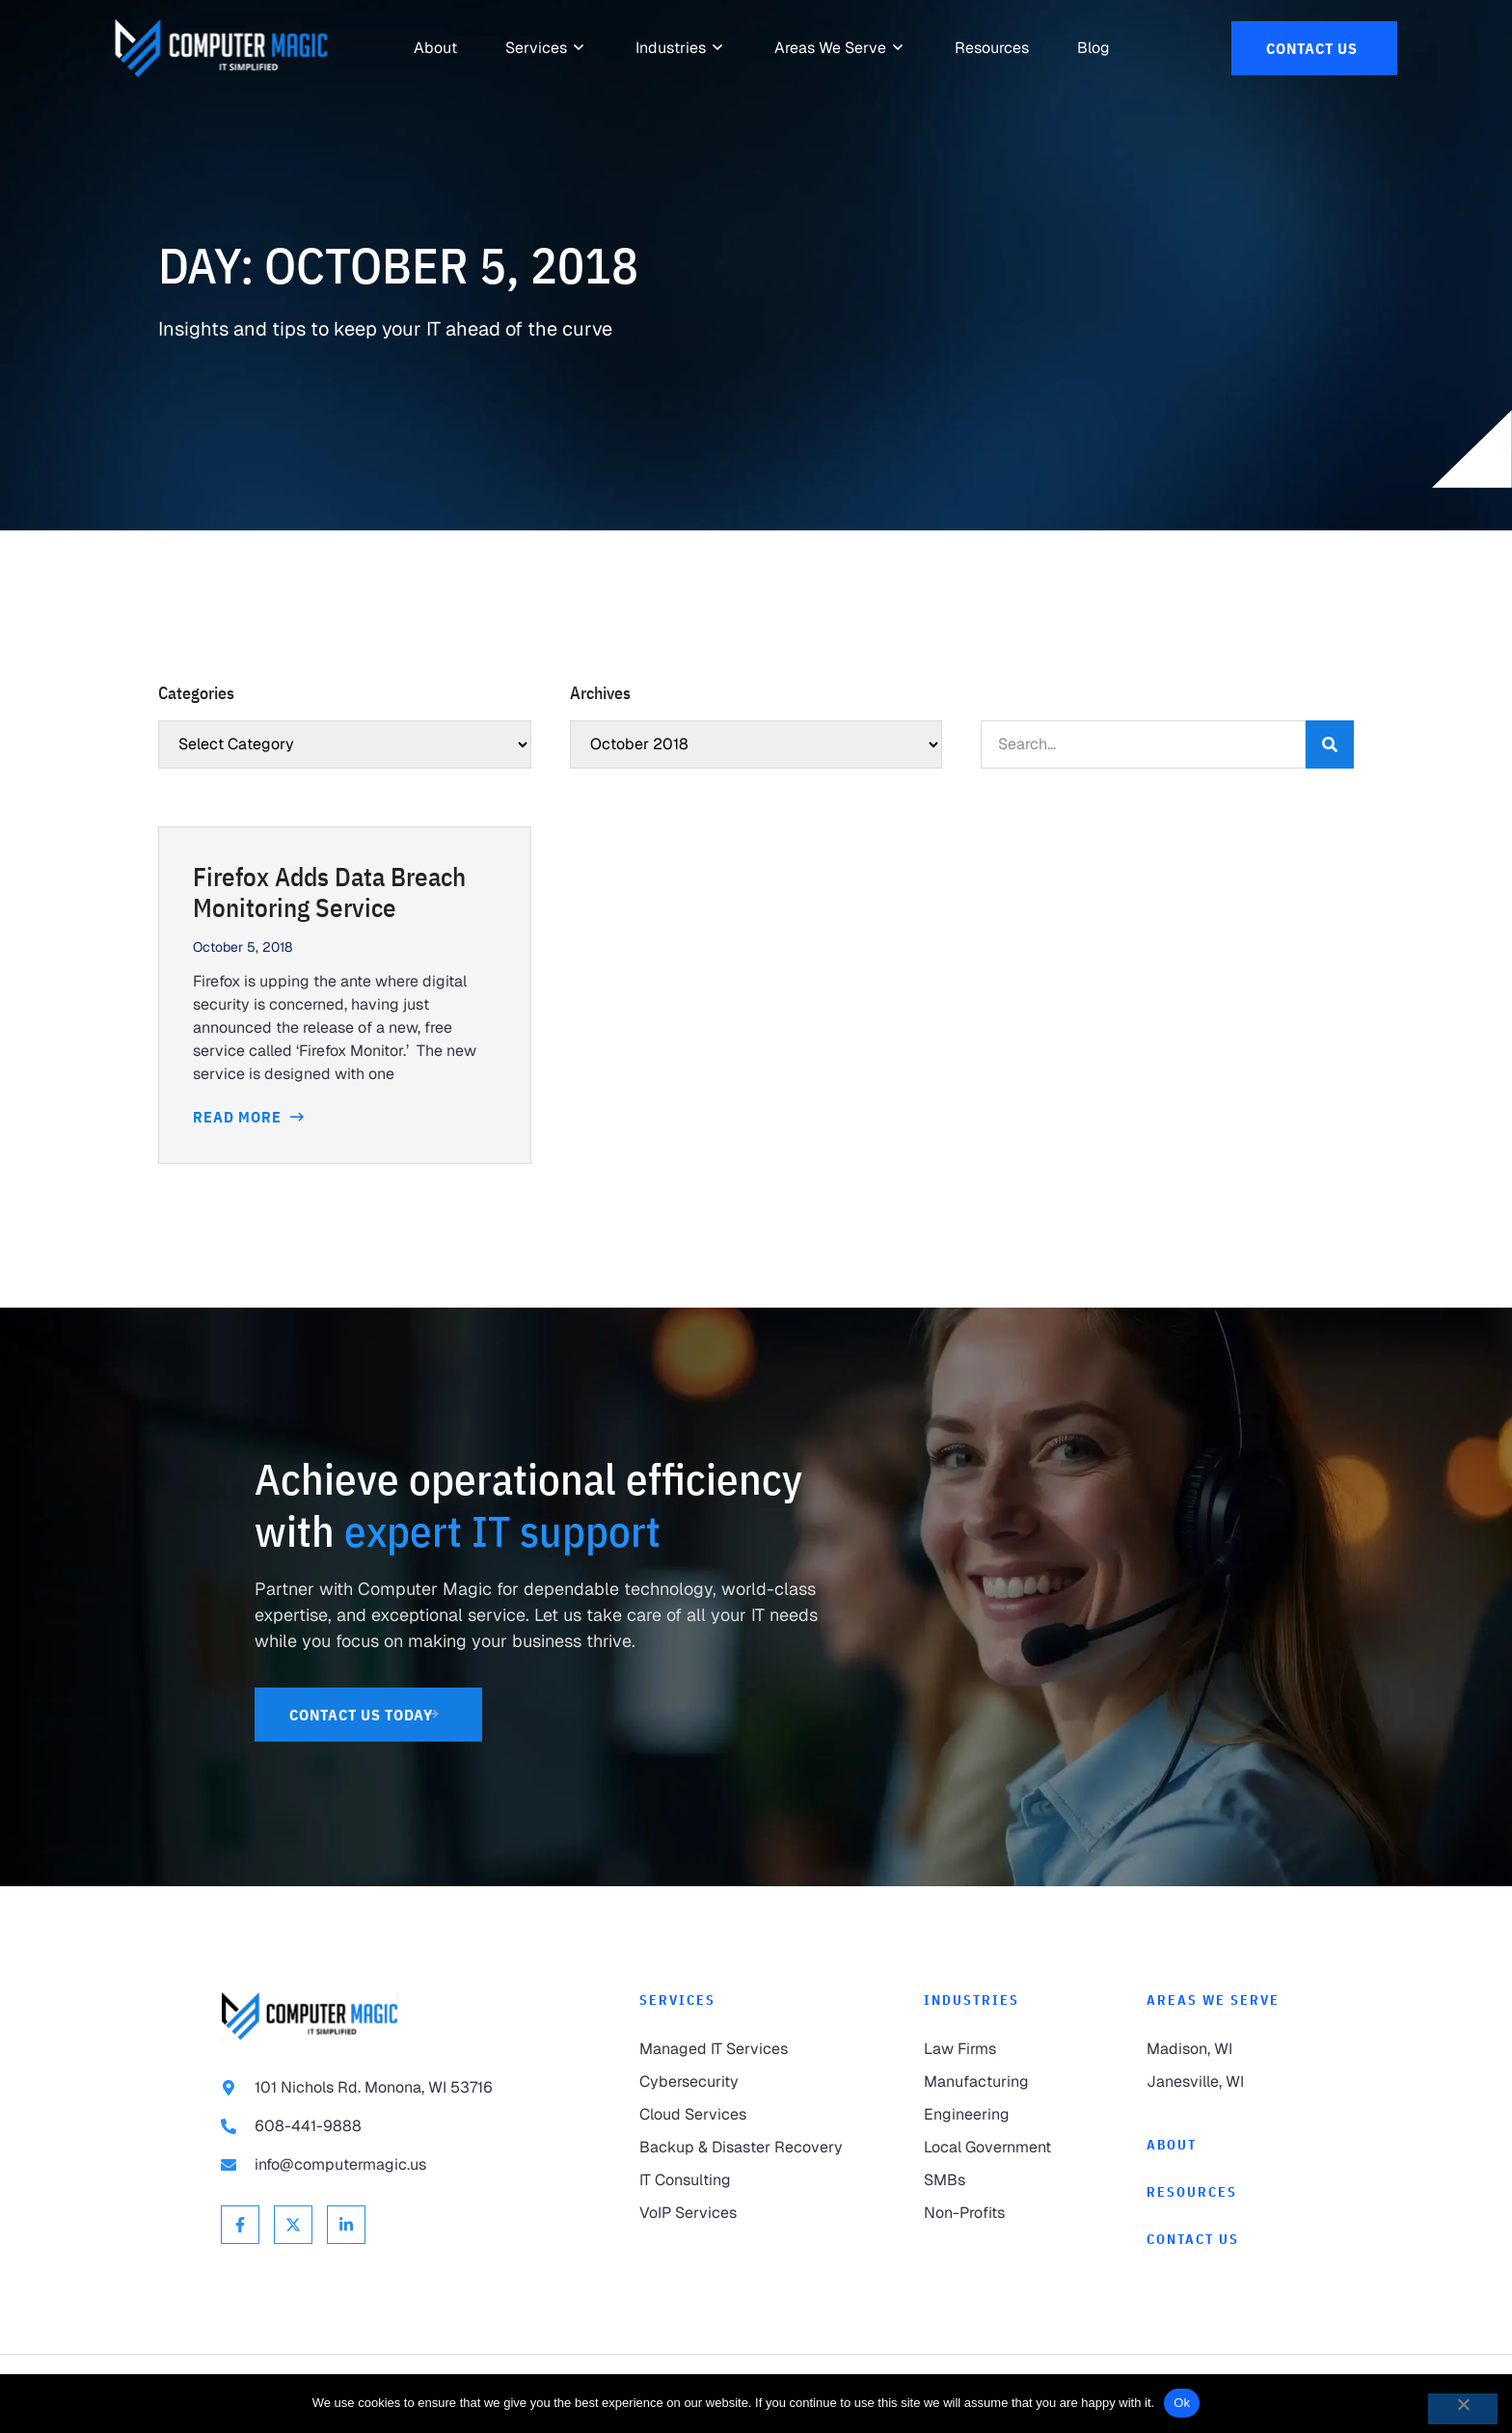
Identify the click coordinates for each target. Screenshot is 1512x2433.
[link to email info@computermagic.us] (391, 2164)
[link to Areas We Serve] (830, 48)
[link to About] (435, 48)
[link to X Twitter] (293, 2224)
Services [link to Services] (677, 2000)
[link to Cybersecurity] (743, 2082)
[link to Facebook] (240, 2224)
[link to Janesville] (1219, 2082)
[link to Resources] (992, 48)
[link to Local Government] (996, 2147)
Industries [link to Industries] (971, 2000)
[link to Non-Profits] (996, 2213)
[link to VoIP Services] (743, 2213)
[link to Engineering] (996, 2114)
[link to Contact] (1219, 2239)
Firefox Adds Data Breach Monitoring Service (329, 891)
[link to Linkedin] (346, 2224)
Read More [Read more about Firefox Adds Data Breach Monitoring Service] (239, 1116)
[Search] (1330, 744)
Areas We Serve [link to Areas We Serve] (1213, 2000)
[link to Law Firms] (996, 2049)
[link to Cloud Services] (743, 2114)
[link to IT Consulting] (743, 2180)
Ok (1182, 2402)
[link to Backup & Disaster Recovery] (743, 2147)
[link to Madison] (1219, 2049)
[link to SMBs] (996, 2180)
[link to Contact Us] (1314, 48)
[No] (1463, 2408)
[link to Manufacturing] (996, 2082)
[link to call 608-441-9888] (391, 2126)
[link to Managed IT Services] (743, 2049)
